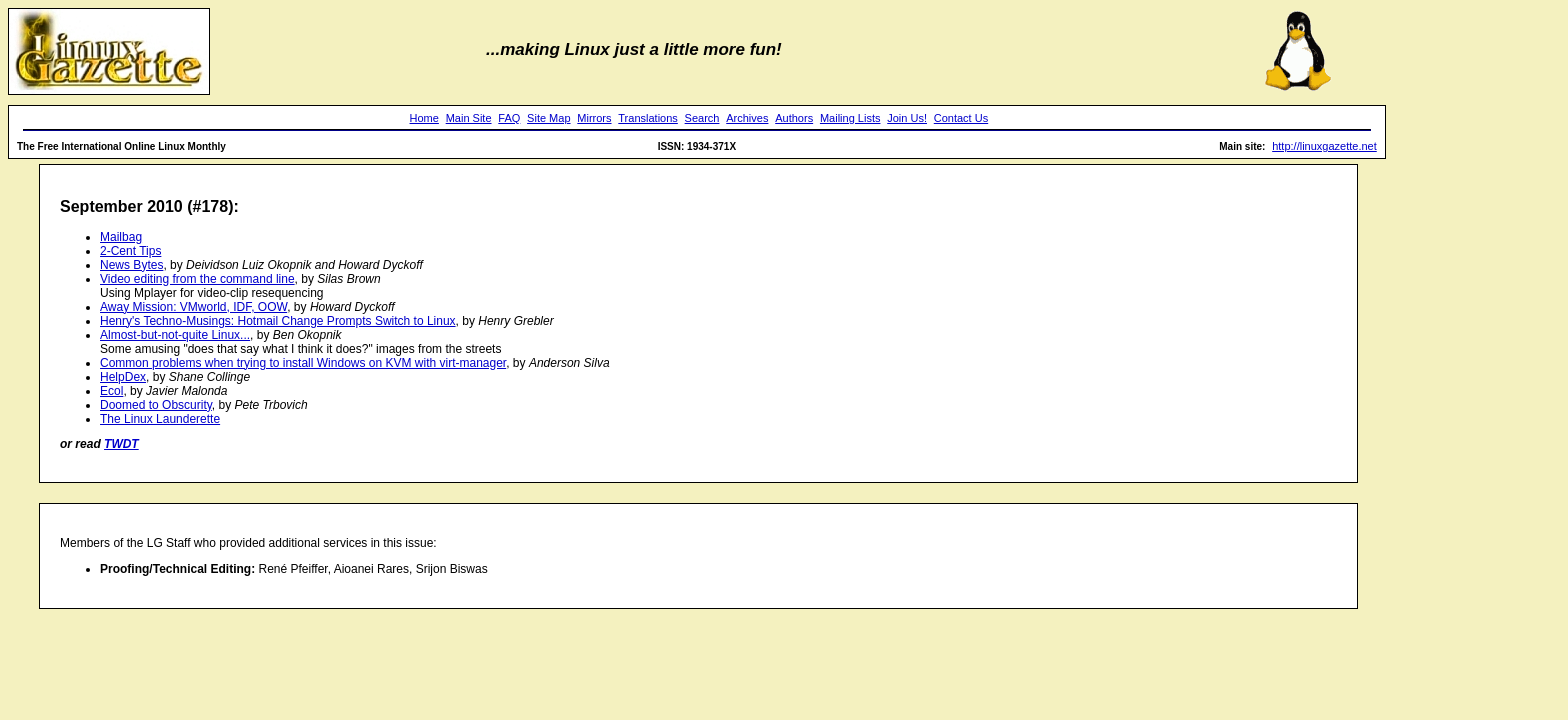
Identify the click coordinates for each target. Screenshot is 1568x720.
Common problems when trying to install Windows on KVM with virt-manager (303, 363)
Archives (747, 118)
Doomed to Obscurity (156, 405)
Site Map (548, 118)
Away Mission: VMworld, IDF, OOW (193, 307)
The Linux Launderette (160, 419)
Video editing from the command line (197, 279)
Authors (794, 118)
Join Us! (907, 118)
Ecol (111, 391)
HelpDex (123, 377)
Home (424, 118)
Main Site (469, 118)
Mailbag (121, 237)
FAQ (509, 118)
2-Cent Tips (130, 251)
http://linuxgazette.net (1324, 146)
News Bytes (131, 265)
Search (702, 118)
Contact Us (961, 118)
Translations (648, 118)
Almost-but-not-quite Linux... (175, 335)
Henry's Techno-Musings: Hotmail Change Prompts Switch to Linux (278, 321)
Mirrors (594, 118)
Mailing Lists (850, 118)
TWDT (121, 444)
